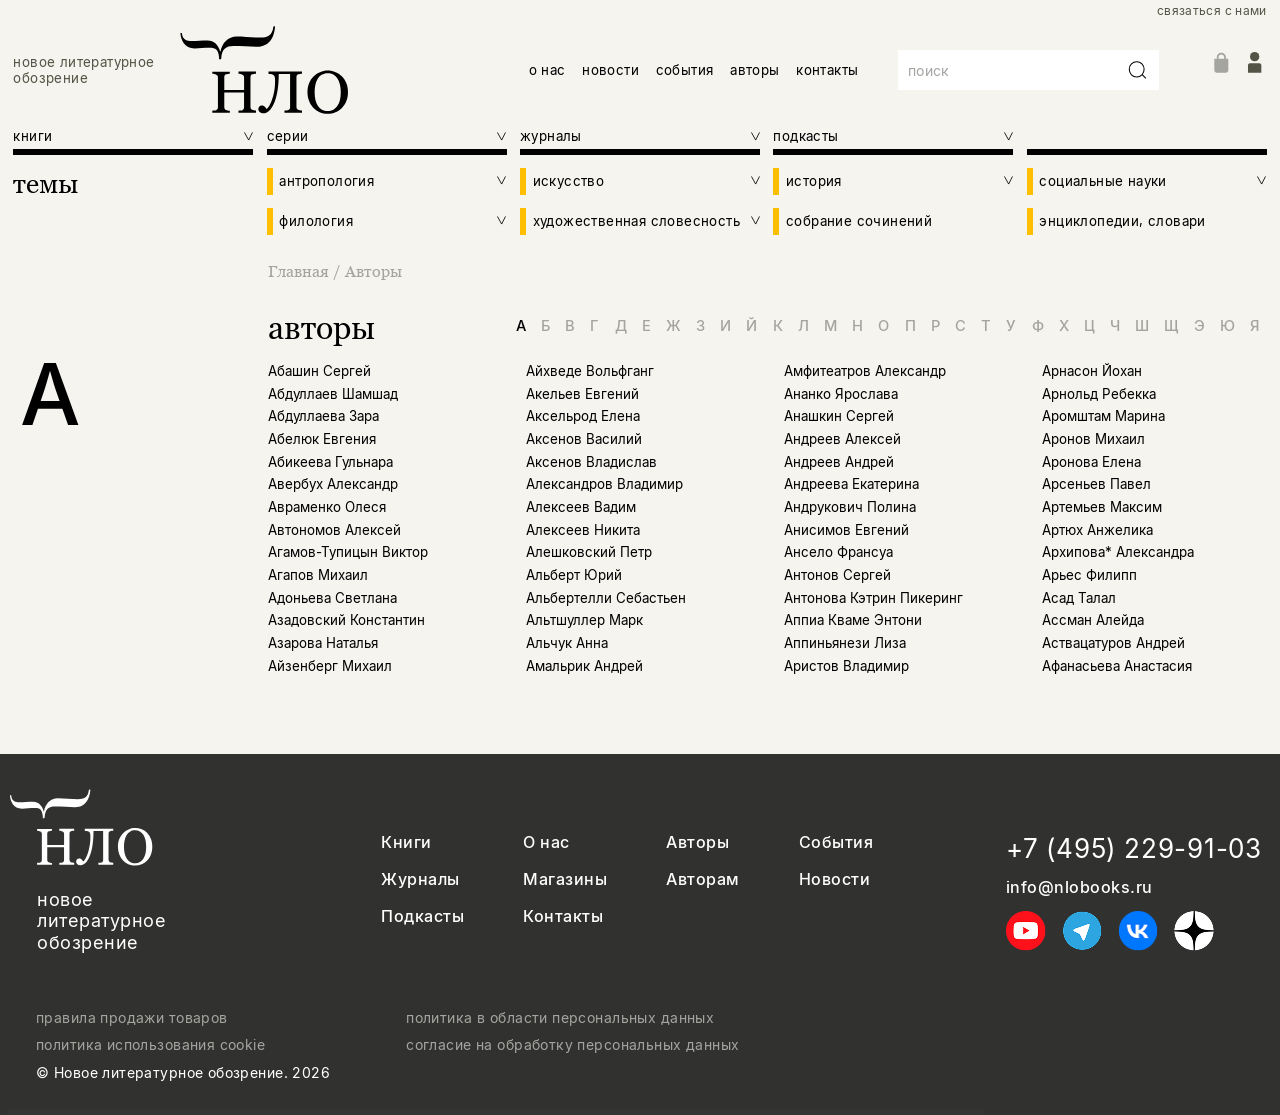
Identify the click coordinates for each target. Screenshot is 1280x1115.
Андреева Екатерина (851, 484)
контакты (827, 70)
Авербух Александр (333, 484)
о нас (547, 70)
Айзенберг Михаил (330, 666)
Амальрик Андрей (584, 666)
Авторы (373, 271)
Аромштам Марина (1103, 416)
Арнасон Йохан (1092, 371)
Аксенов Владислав (591, 462)
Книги (406, 842)
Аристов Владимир (846, 666)
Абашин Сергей (319, 371)
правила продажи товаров (132, 1018)
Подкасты (422, 916)
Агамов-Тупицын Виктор (348, 552)
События (836, 842)
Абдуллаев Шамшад (333, 394)
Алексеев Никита (583, 530)
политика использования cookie (150, 1045)
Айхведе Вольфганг (590, 371)
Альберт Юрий (574, 575)
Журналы (420, 879)
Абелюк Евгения (322, 439)
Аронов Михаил (1093, 439)
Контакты (563, 916)
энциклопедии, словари (1122, 221)
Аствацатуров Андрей (1113, 643)
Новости (834, 879)
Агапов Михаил (318, 575)
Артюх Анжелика (1097, 530)
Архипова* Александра (1118, 552)
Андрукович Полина (850, 507)
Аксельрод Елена (583, 416)
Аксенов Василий (584, 439)
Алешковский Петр (589, 552)
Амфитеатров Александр (865, 371)
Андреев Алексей (842, 439)
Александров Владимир (604, 484)
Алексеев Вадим (581, 507)
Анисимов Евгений (846, 530)
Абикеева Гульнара (330, 462)
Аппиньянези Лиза (845, 643)
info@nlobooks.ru (1079, 887)
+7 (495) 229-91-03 (1134, 848)
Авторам (702, 879)
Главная (300, 271)
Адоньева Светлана (332, 598)
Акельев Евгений (582, 394)
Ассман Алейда (1093, 620)
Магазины (565, 879)
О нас (546, 842)
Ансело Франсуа (838, 552)
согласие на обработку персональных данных (572, 1045)
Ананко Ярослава (841, 394)
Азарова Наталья (323, 643)
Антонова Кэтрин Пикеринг (873, 598)
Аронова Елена (1091, 462)
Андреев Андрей (839, 462)
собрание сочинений (859, 221)
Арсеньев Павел (1096, 484)
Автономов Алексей (334, 530)
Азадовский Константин (346, 620)
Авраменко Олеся (327, 507)
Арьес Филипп (1089, 575)
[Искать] (1138, 70)
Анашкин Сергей (839, 416)
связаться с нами (1212, 11)
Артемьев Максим (1102, 507)
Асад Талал (1079, 598)
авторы (754, 70)
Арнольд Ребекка (1099, 394)
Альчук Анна (567, 643)
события (685, 70)
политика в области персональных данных (560, 1018)
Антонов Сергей (837, 575)
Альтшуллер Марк (584, 620)
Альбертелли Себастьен (606, 598)
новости (610, 70)
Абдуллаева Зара (323, 416)
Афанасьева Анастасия (1117, 666)
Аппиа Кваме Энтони (853, 620)
